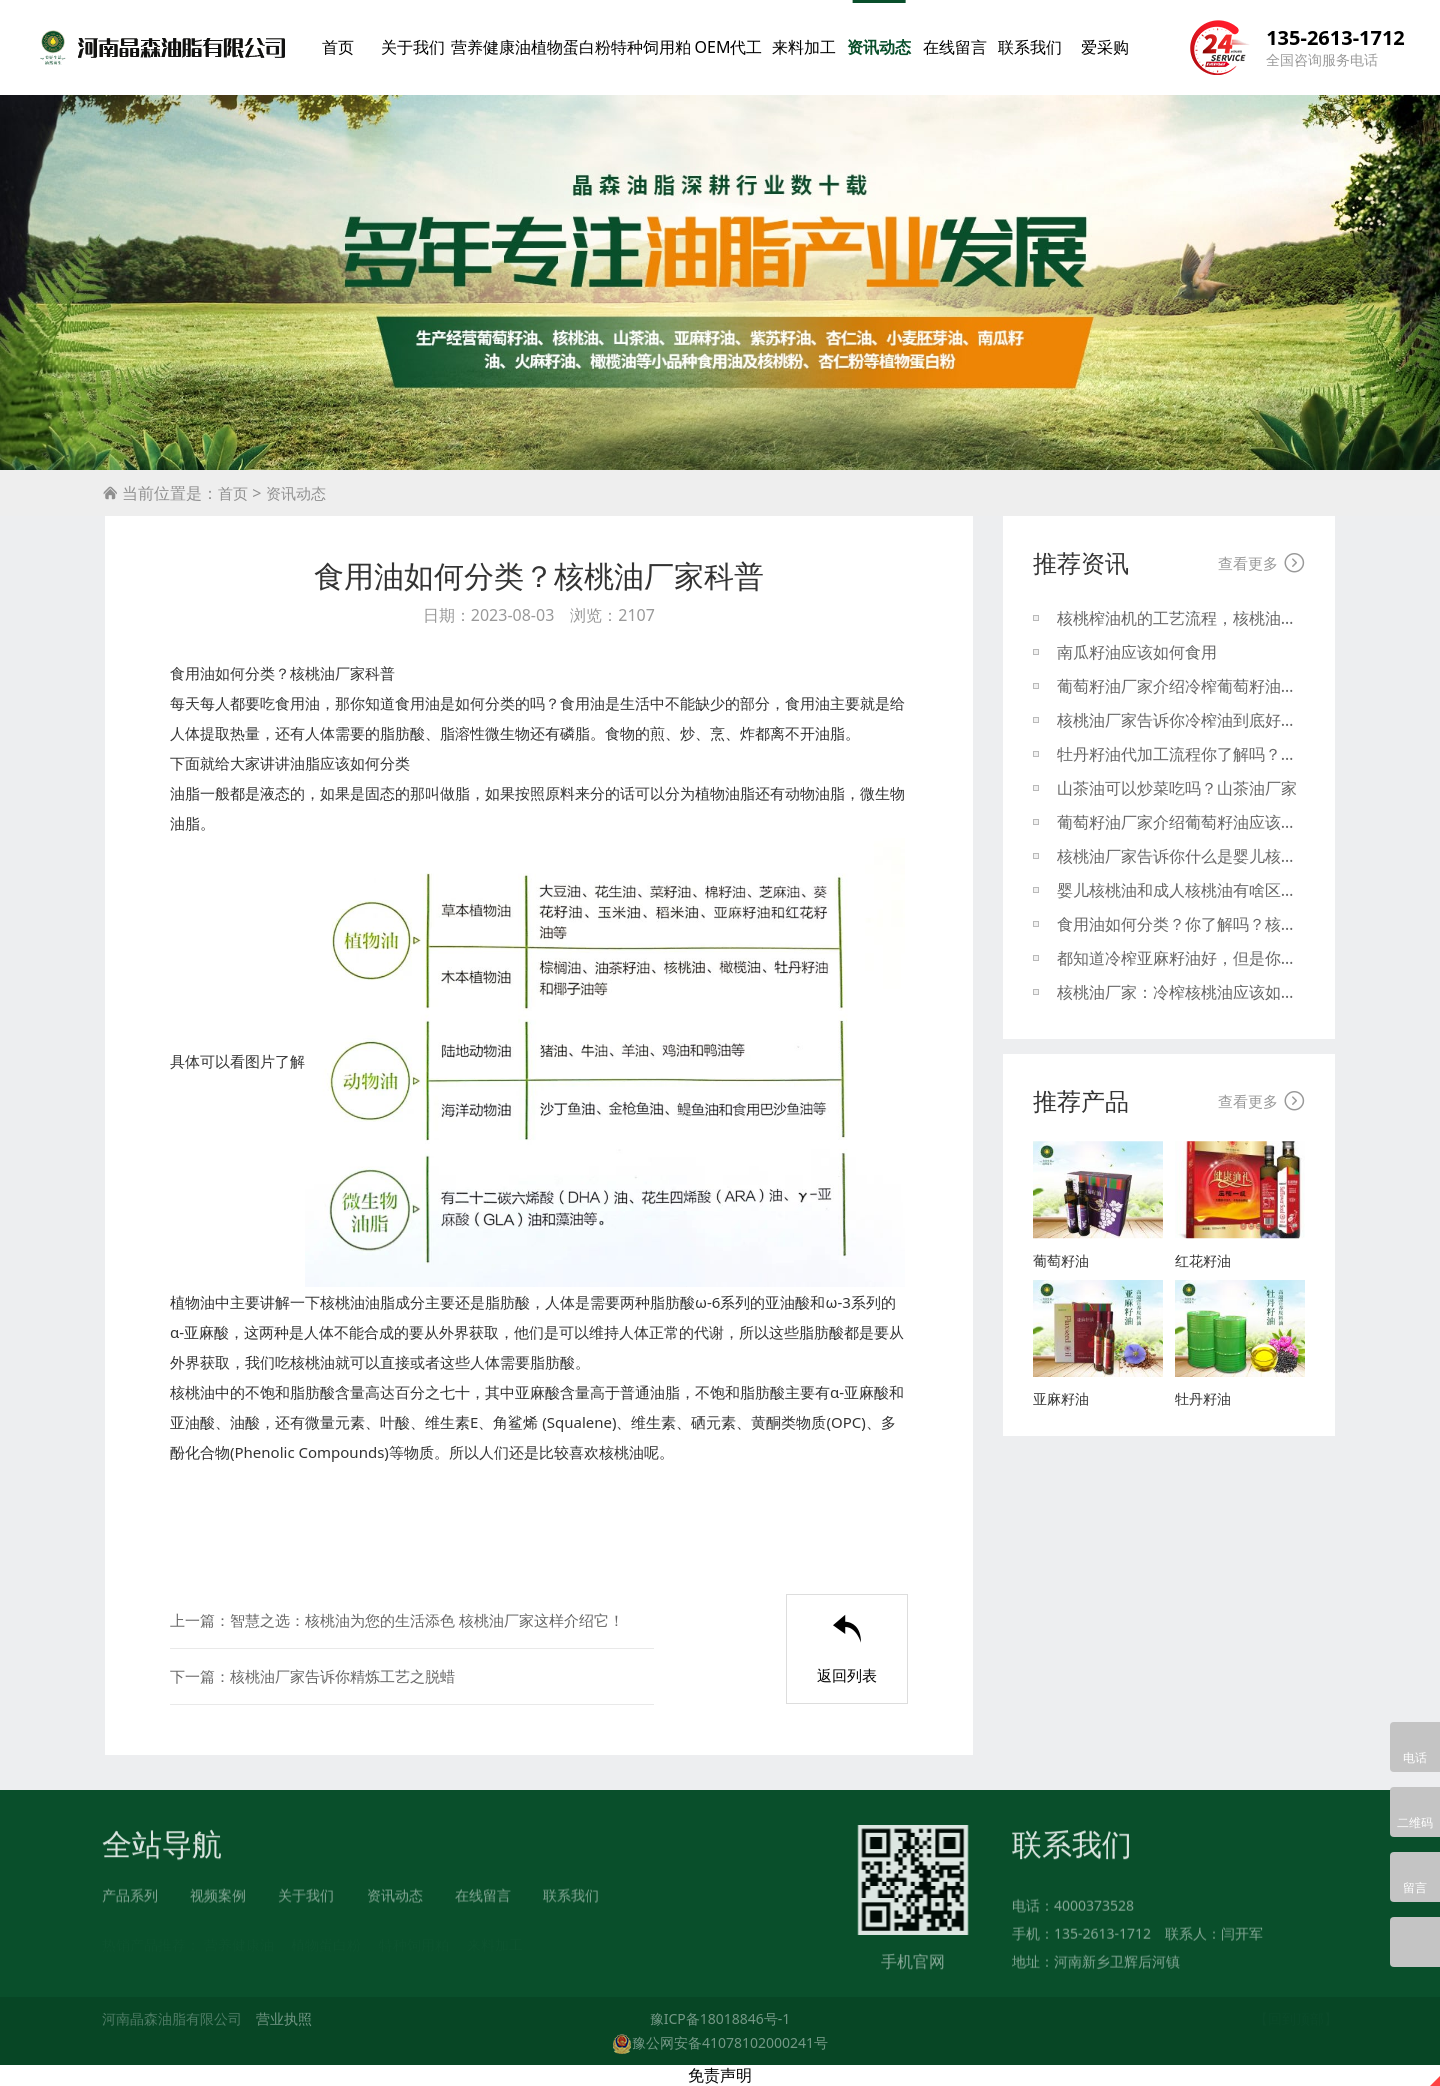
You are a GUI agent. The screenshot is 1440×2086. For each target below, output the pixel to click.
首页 (338, 47)
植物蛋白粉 (571, 47)
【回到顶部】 (1296, 2018)
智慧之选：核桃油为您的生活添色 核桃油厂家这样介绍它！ (427, 1620)
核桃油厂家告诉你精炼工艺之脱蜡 (342, 1676)
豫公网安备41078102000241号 (720, 2042)
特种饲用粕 (651, 47)
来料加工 (804, 47)
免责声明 (720, 2075)
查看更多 (1261, 563)
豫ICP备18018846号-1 (720, 2018)
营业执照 (284, 2018)
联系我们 (1030, 47)
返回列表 (847, 1649)
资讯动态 (879, 47)
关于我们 (413, 47)
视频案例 (218, 1904)
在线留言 (955, 47)
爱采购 (1105, 47)
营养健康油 (491, 47)
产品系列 (130, 1904)
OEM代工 (728, 47)
